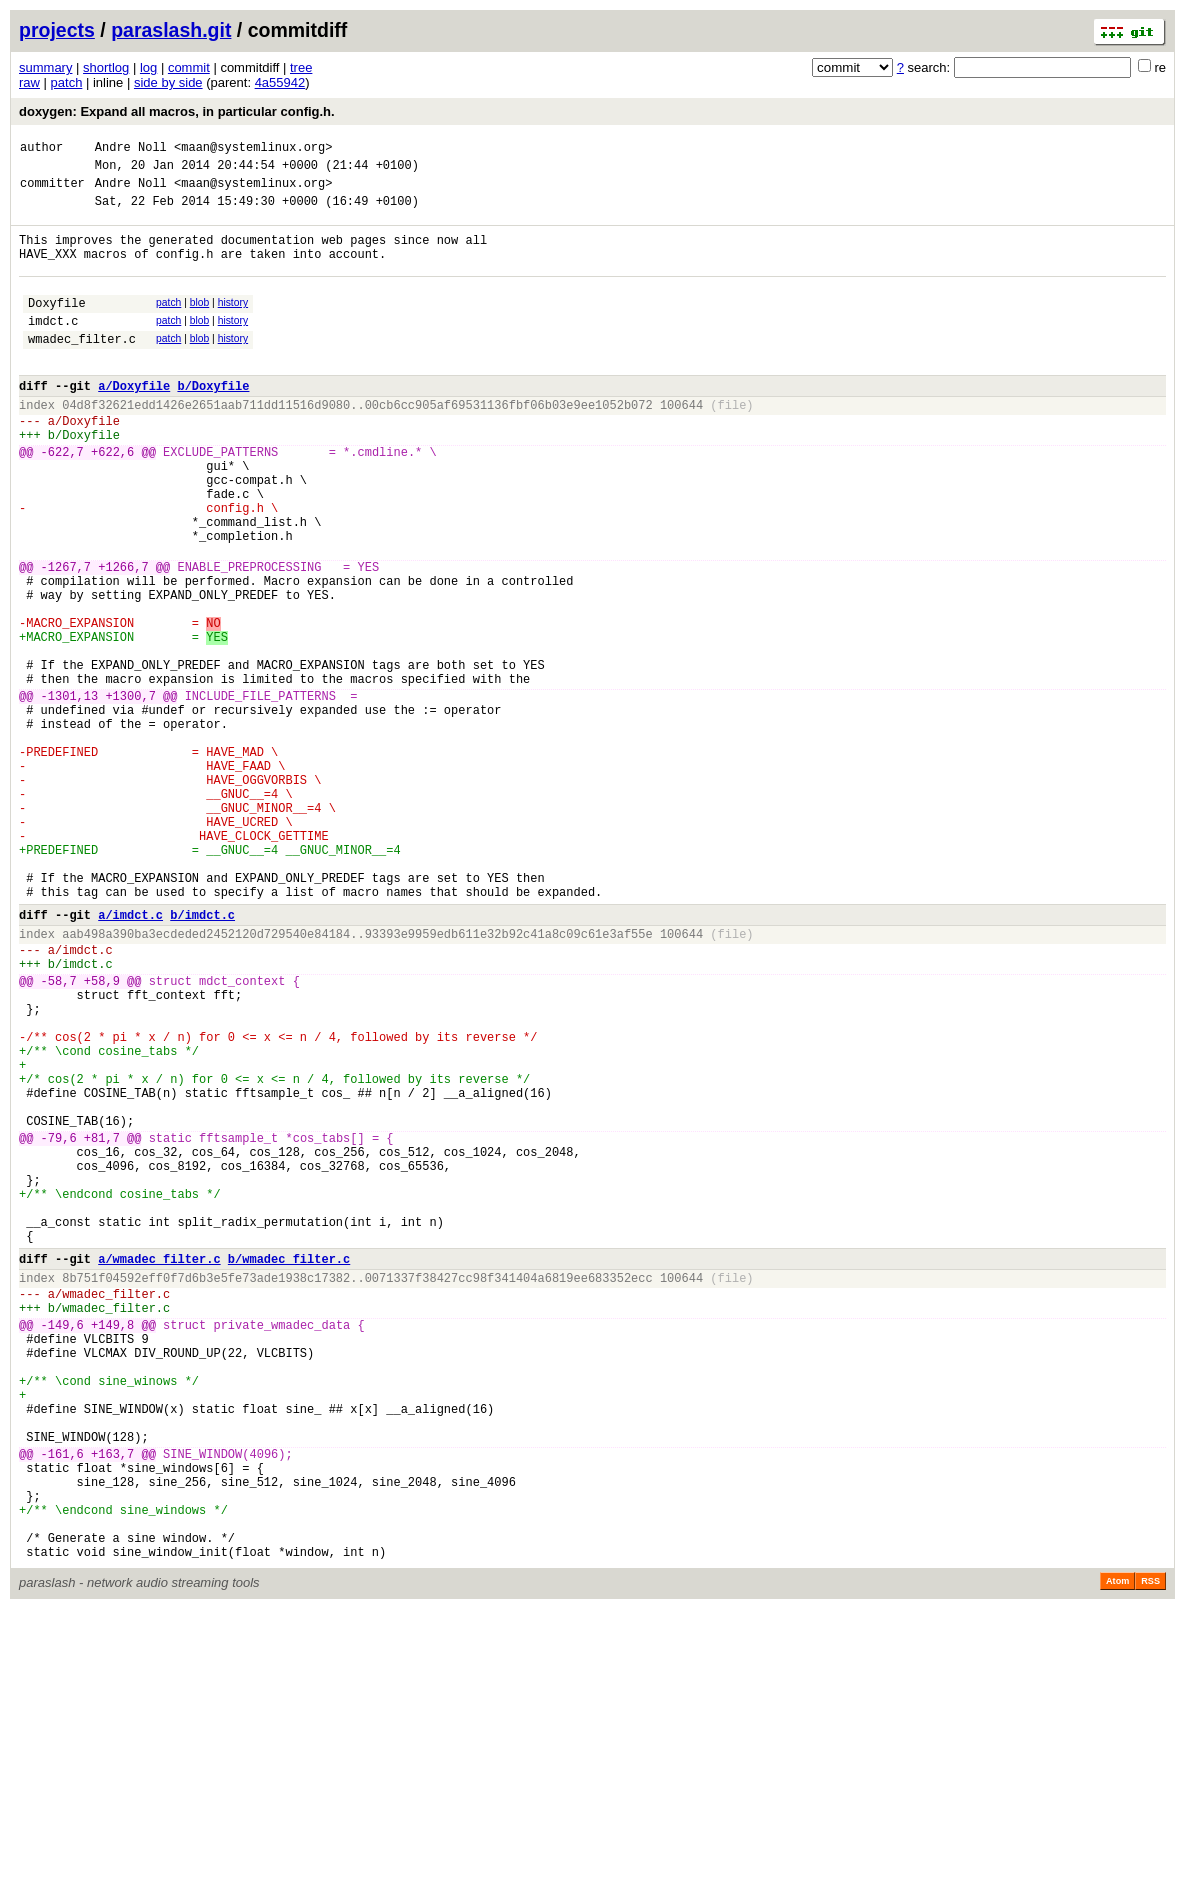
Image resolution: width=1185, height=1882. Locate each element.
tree (301, 67)
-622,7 (62, 499)
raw (29, 82)
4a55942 (280, 82)
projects (57, 30)
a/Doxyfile (134, 421)
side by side (168, 82)
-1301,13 (70, 794)
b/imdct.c (202, 1058)
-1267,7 (66, 638)
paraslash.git (171, 30)
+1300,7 (130, 794)
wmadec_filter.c (82, 368)
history (233, 323)
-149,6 (62, 1549)
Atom (1117, 1854)
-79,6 (59, 1326)
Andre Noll (131, 149)
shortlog (106, 67)
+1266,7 (123, 638)
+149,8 (112, 1549)
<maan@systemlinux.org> (253, 149)
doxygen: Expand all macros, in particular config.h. (177, 111)
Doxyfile (57, 326)
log (148, 67)
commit (189, 67)
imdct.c (53, 347)
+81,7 (102, 1326)
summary (45, 67)
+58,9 (102, 1136)
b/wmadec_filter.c (289, 1471)
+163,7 (112, 1705)
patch (67, 82)
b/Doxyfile (213, 421)
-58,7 (59, 1136)
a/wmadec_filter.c (159, 1471)
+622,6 (112, 499)
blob (200, 323)
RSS (1150, 1854)
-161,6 (62, 1705)
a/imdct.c (130, 1058)
